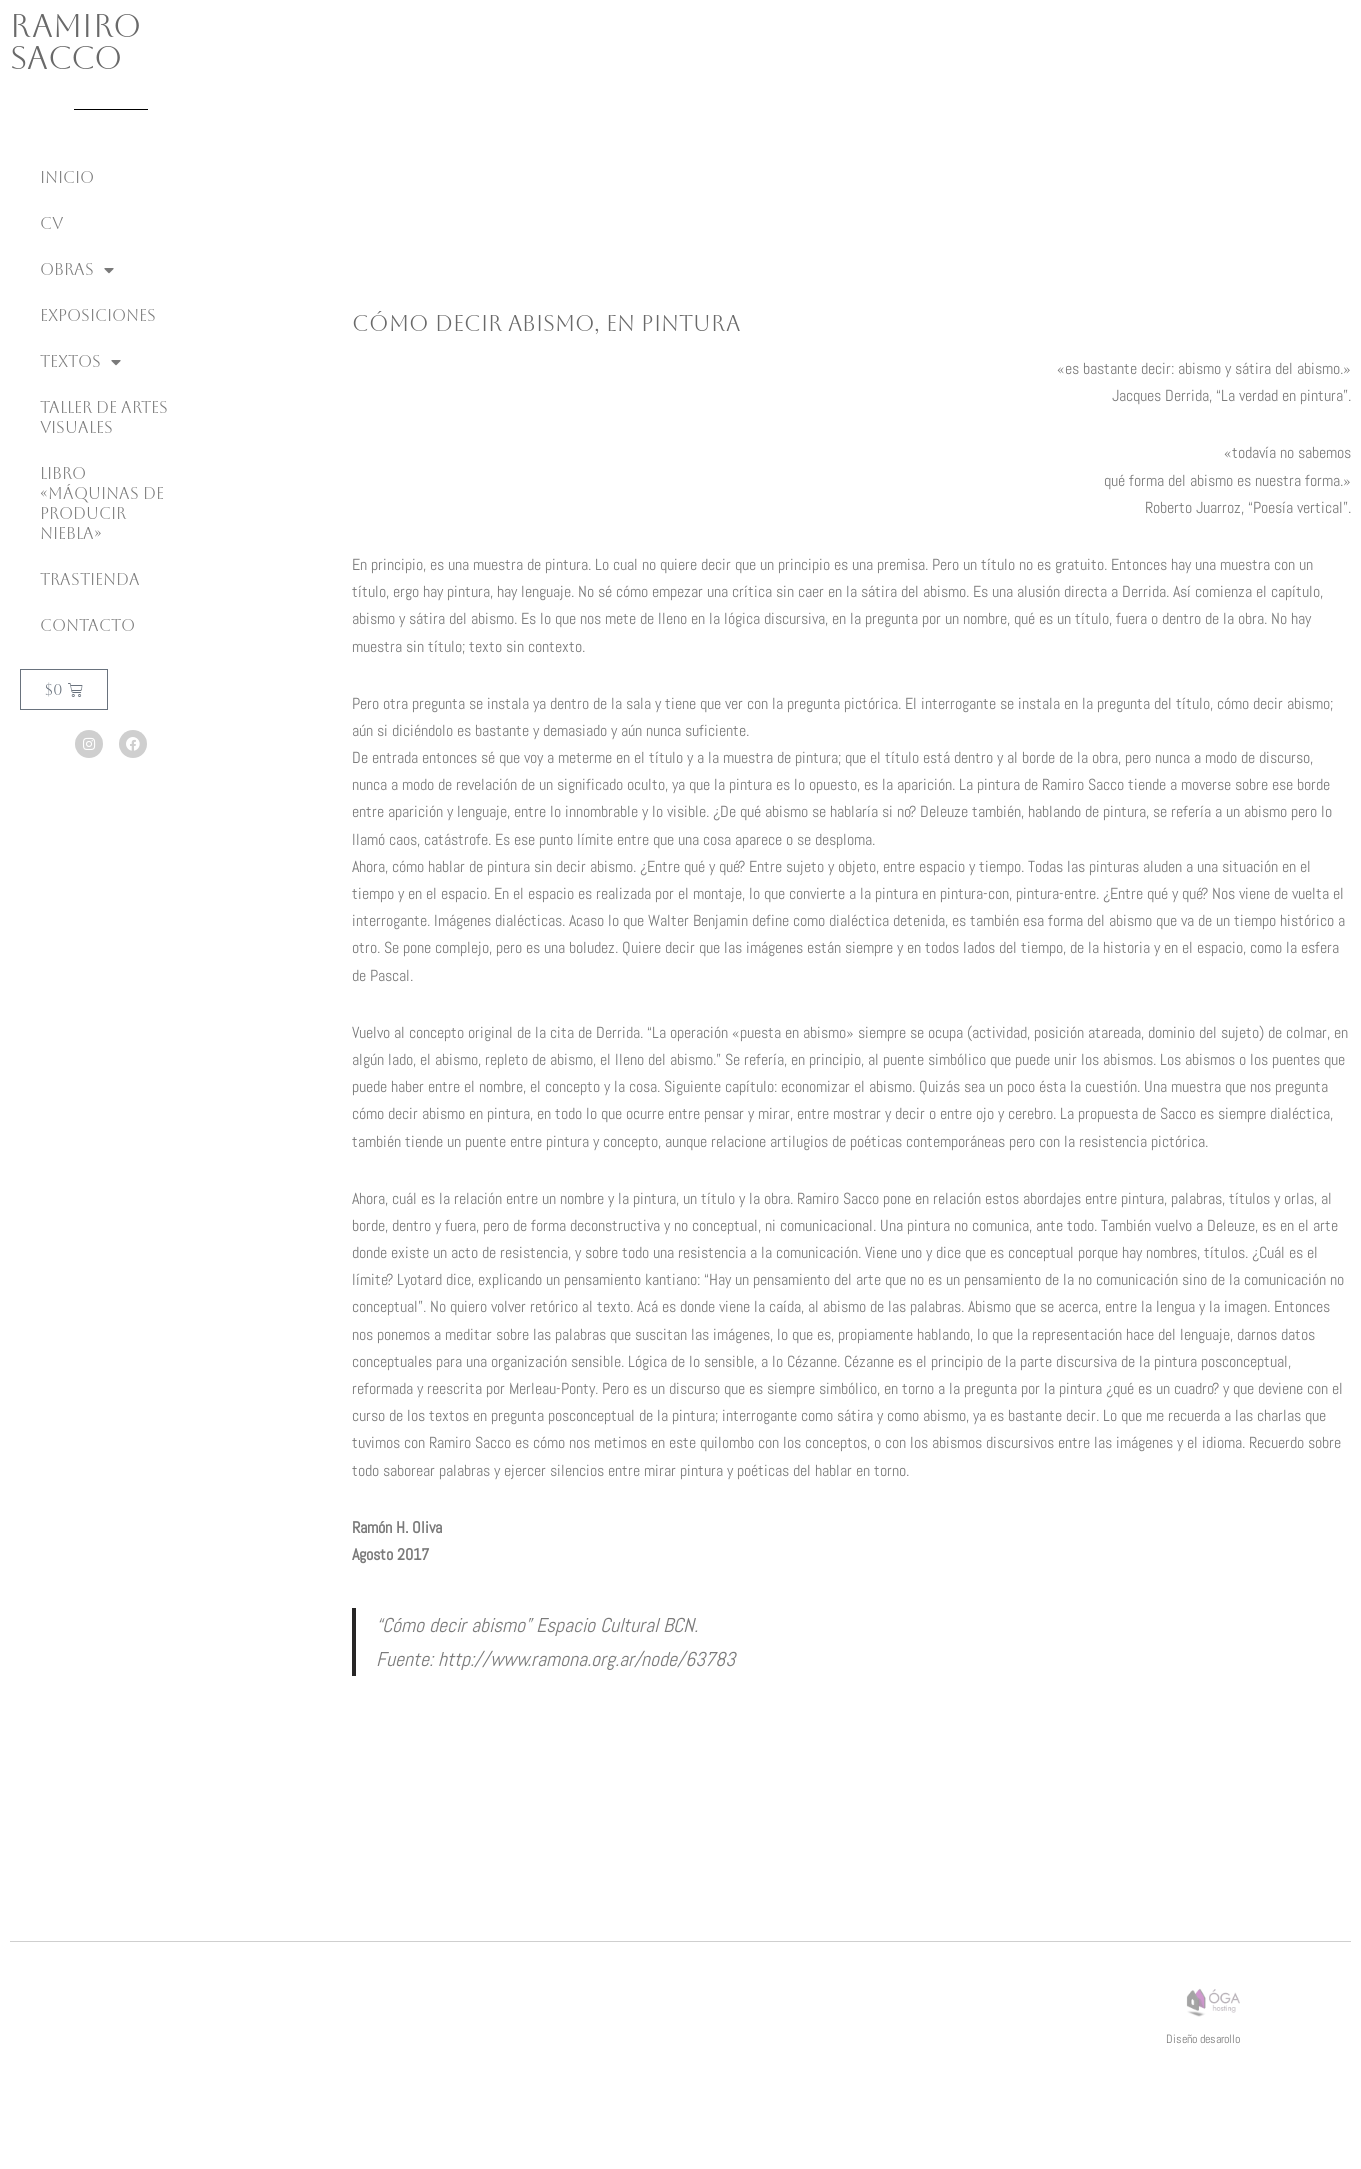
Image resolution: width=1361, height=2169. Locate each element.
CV (51, 223)
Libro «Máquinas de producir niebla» (102, 503)
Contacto (87, 625)
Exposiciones (98, 315)
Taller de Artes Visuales (104, 417)
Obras (77, 270)
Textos (80, 362)
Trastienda (90, 579)
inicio (67, 177)
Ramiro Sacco (75, 41)
